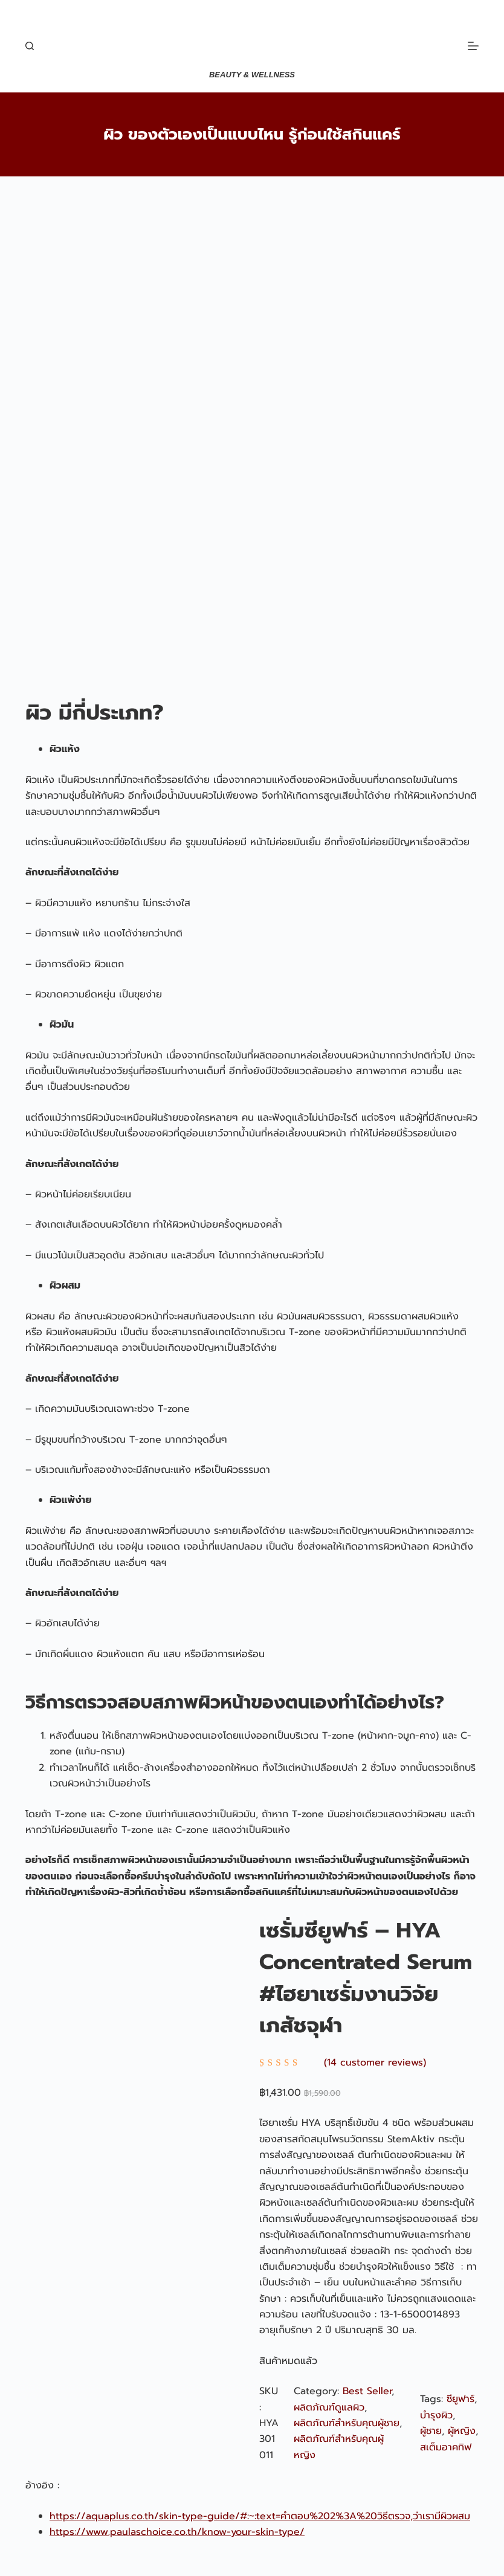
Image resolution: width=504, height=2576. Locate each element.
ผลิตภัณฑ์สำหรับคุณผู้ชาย (346, 2423)
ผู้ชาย (431, 2431)
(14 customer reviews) (375, 2062)
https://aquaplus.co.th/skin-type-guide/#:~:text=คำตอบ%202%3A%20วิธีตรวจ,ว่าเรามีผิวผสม (260, 2516)
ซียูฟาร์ (460, 2399)
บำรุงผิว (436, 2415)
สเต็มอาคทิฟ (445, 2447)
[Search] (29, 46)
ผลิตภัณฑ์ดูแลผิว (329, 2407)
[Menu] (473, 45)
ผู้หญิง (462, 2431)
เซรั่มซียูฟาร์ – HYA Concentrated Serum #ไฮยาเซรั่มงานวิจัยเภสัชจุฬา (365, 1978)
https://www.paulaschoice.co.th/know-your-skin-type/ (177, 2532)
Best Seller (367, 2391)
